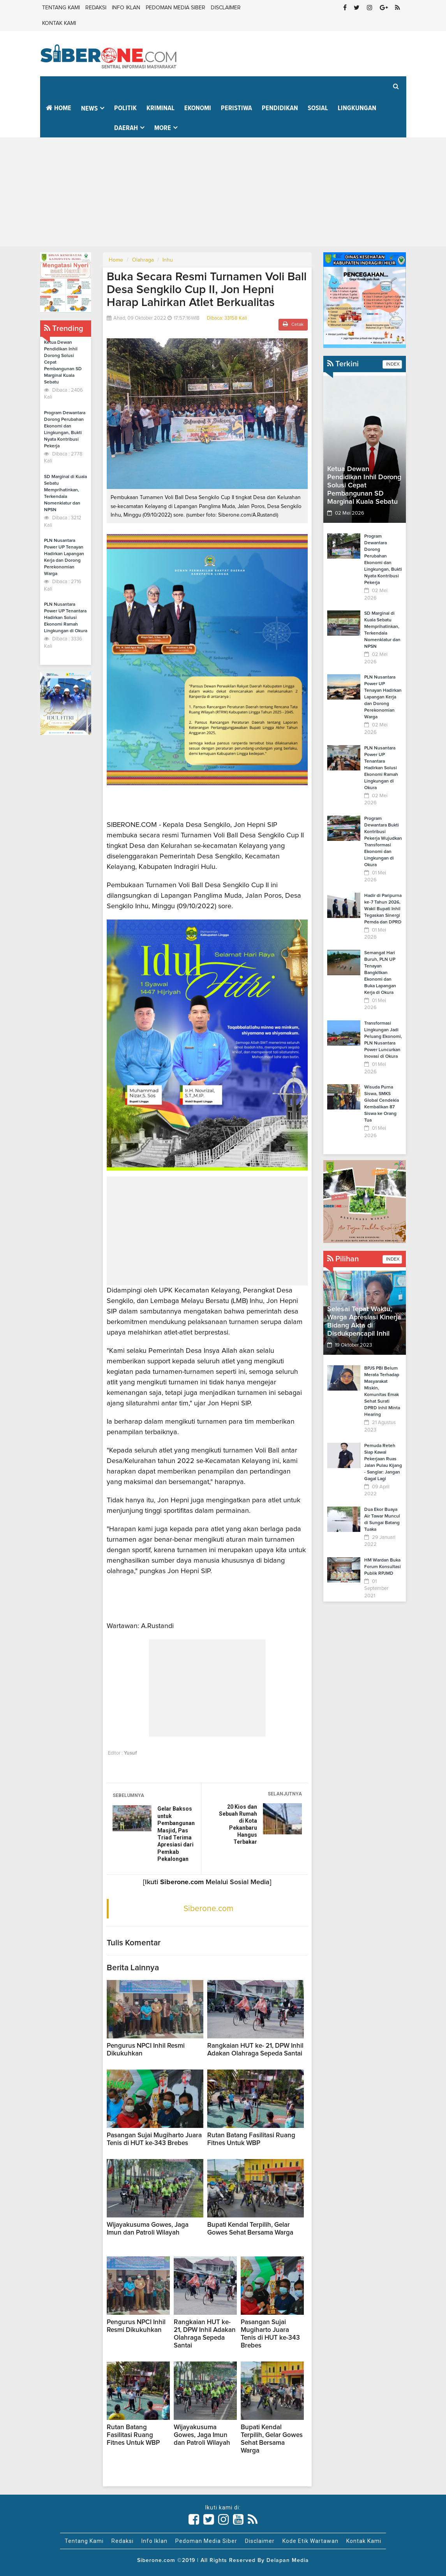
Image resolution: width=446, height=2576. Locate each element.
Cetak (293, 324)
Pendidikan (280, 108)
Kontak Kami (59, 23)
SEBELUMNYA (128, 1795)
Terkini (343, 364)
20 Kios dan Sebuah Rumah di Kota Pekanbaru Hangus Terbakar (238, 1824)
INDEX (392, 364)
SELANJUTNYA (285, 1794)
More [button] (162, 128)
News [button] (89, 108)
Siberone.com (208, 1908)
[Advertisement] (223, 191)
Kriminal (160, 108)
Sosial (318, 108)
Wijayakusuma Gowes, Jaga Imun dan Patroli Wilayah (202, 2435)
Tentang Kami (61, 8)
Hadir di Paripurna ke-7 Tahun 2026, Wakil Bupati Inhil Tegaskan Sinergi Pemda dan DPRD (383, 909)
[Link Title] (194, 2519)
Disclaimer (226, 8)
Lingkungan (357, 108)
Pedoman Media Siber (175, 8)
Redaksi (95, 8)
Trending (63, 328)
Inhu (167, 260)
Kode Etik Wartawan (310, 2541)
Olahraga (143, 260)
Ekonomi (197, 108)
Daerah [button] (126, 128)
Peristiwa (236, 108)
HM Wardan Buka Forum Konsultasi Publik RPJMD (382, 1567)
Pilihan (343, 1259)
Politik (125, 108)
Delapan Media (287, 2560)
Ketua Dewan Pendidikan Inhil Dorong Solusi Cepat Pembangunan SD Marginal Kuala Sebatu (364, 485)
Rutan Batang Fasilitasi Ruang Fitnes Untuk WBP (133, 2435)
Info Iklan (126, 8)
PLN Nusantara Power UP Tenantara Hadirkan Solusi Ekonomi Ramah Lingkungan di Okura (65, 617)
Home (58, 108)
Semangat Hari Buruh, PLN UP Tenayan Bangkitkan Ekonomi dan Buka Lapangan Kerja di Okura (380, 973)
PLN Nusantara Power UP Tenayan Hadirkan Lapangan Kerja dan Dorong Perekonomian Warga (383, 697)
